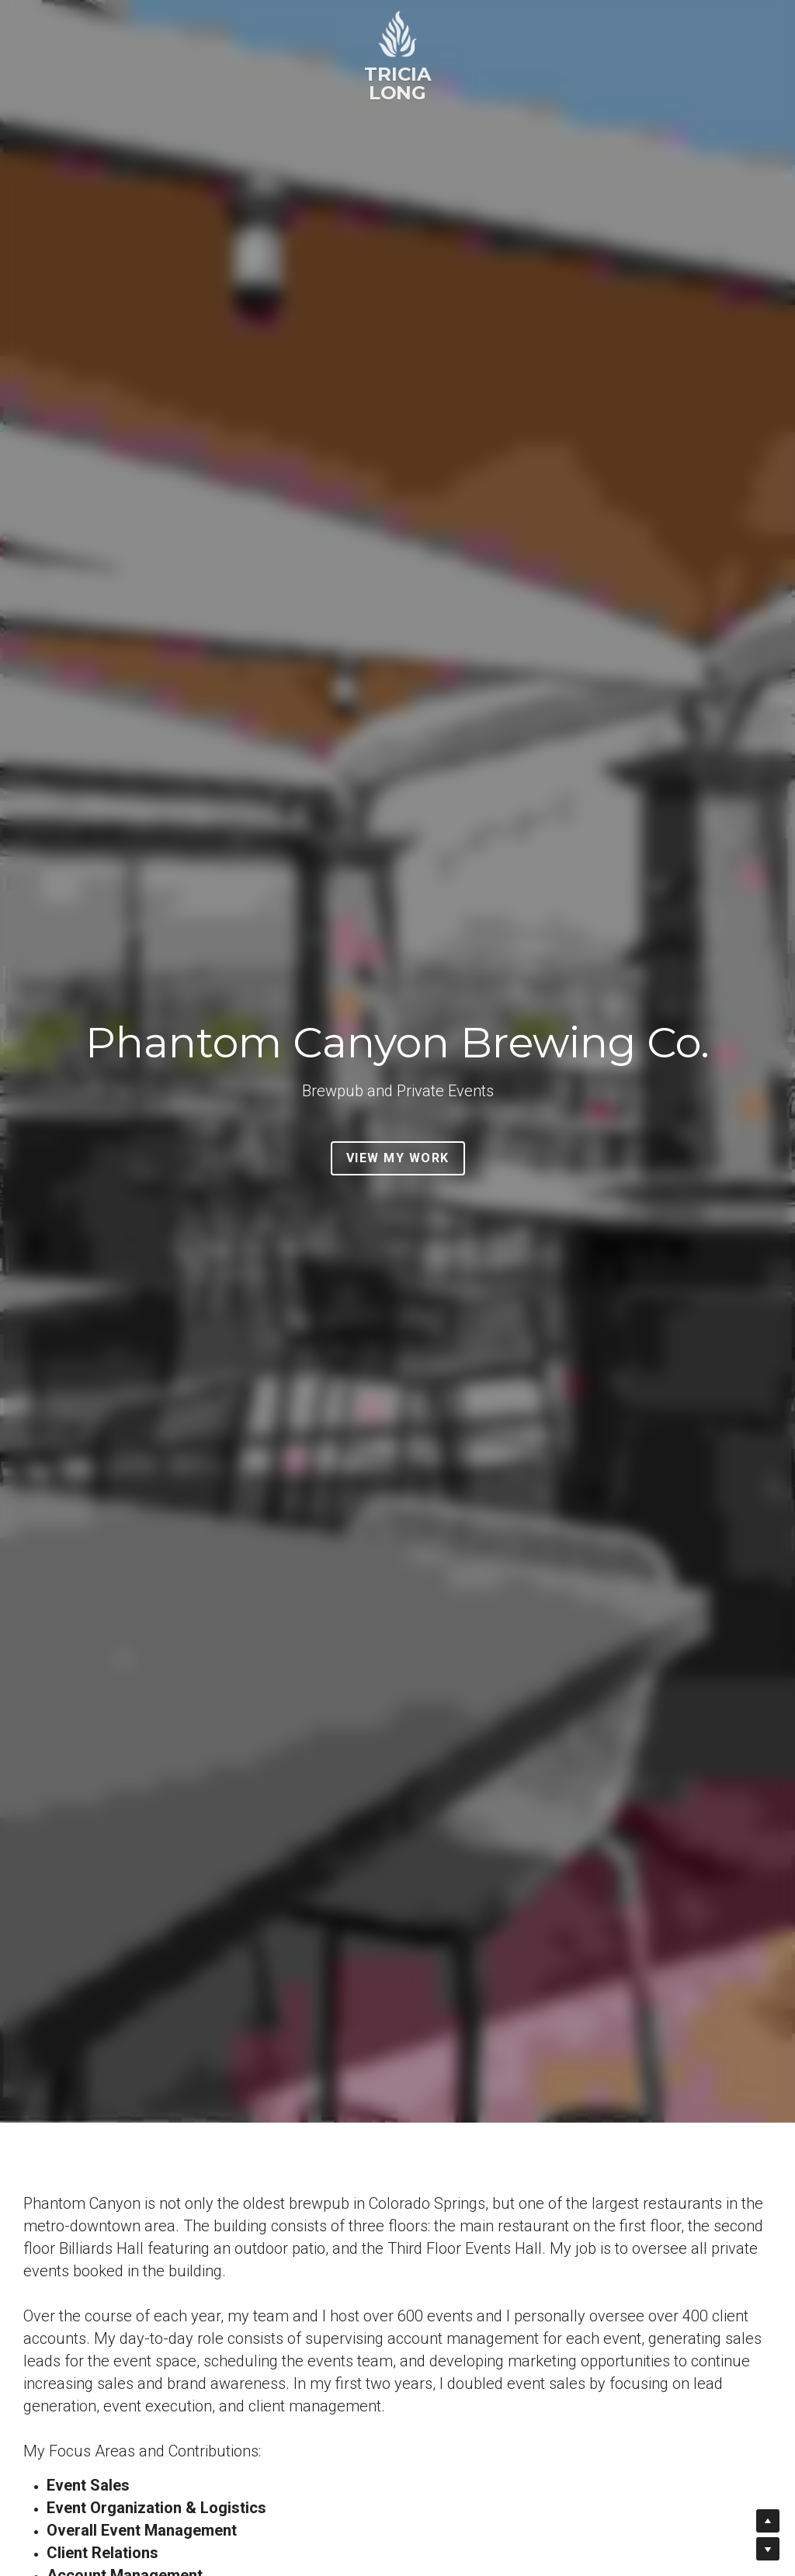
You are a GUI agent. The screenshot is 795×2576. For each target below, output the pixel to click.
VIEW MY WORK (398, 1158)
